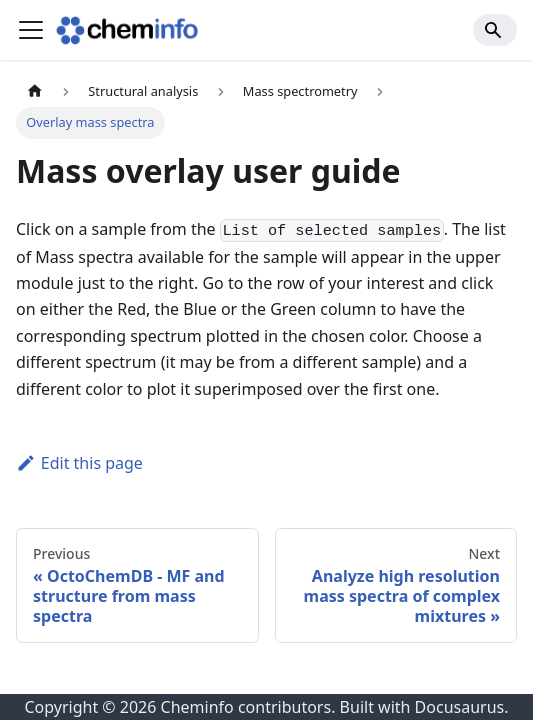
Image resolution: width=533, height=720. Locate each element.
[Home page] (35, 91)
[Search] (495, 30)
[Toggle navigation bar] (31, 30)
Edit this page (79, 463)
